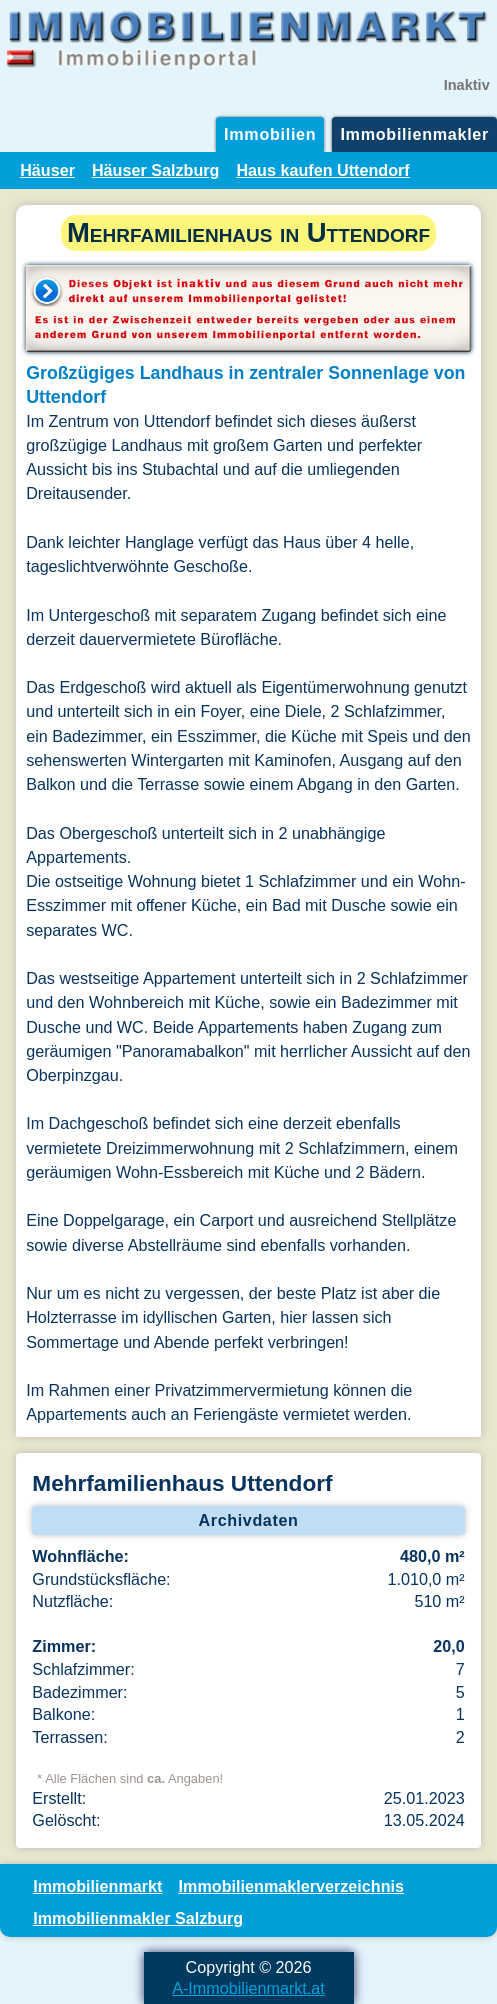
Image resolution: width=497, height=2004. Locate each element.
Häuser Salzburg (156, 170)
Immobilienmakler (414, 134)
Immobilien (270, 134)
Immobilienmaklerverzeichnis (291, 1886)
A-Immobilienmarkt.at (248, 1988)
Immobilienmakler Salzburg (138, 1918)
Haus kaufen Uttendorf (322, 170)
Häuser (47, 170)
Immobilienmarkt (97, 1886)
